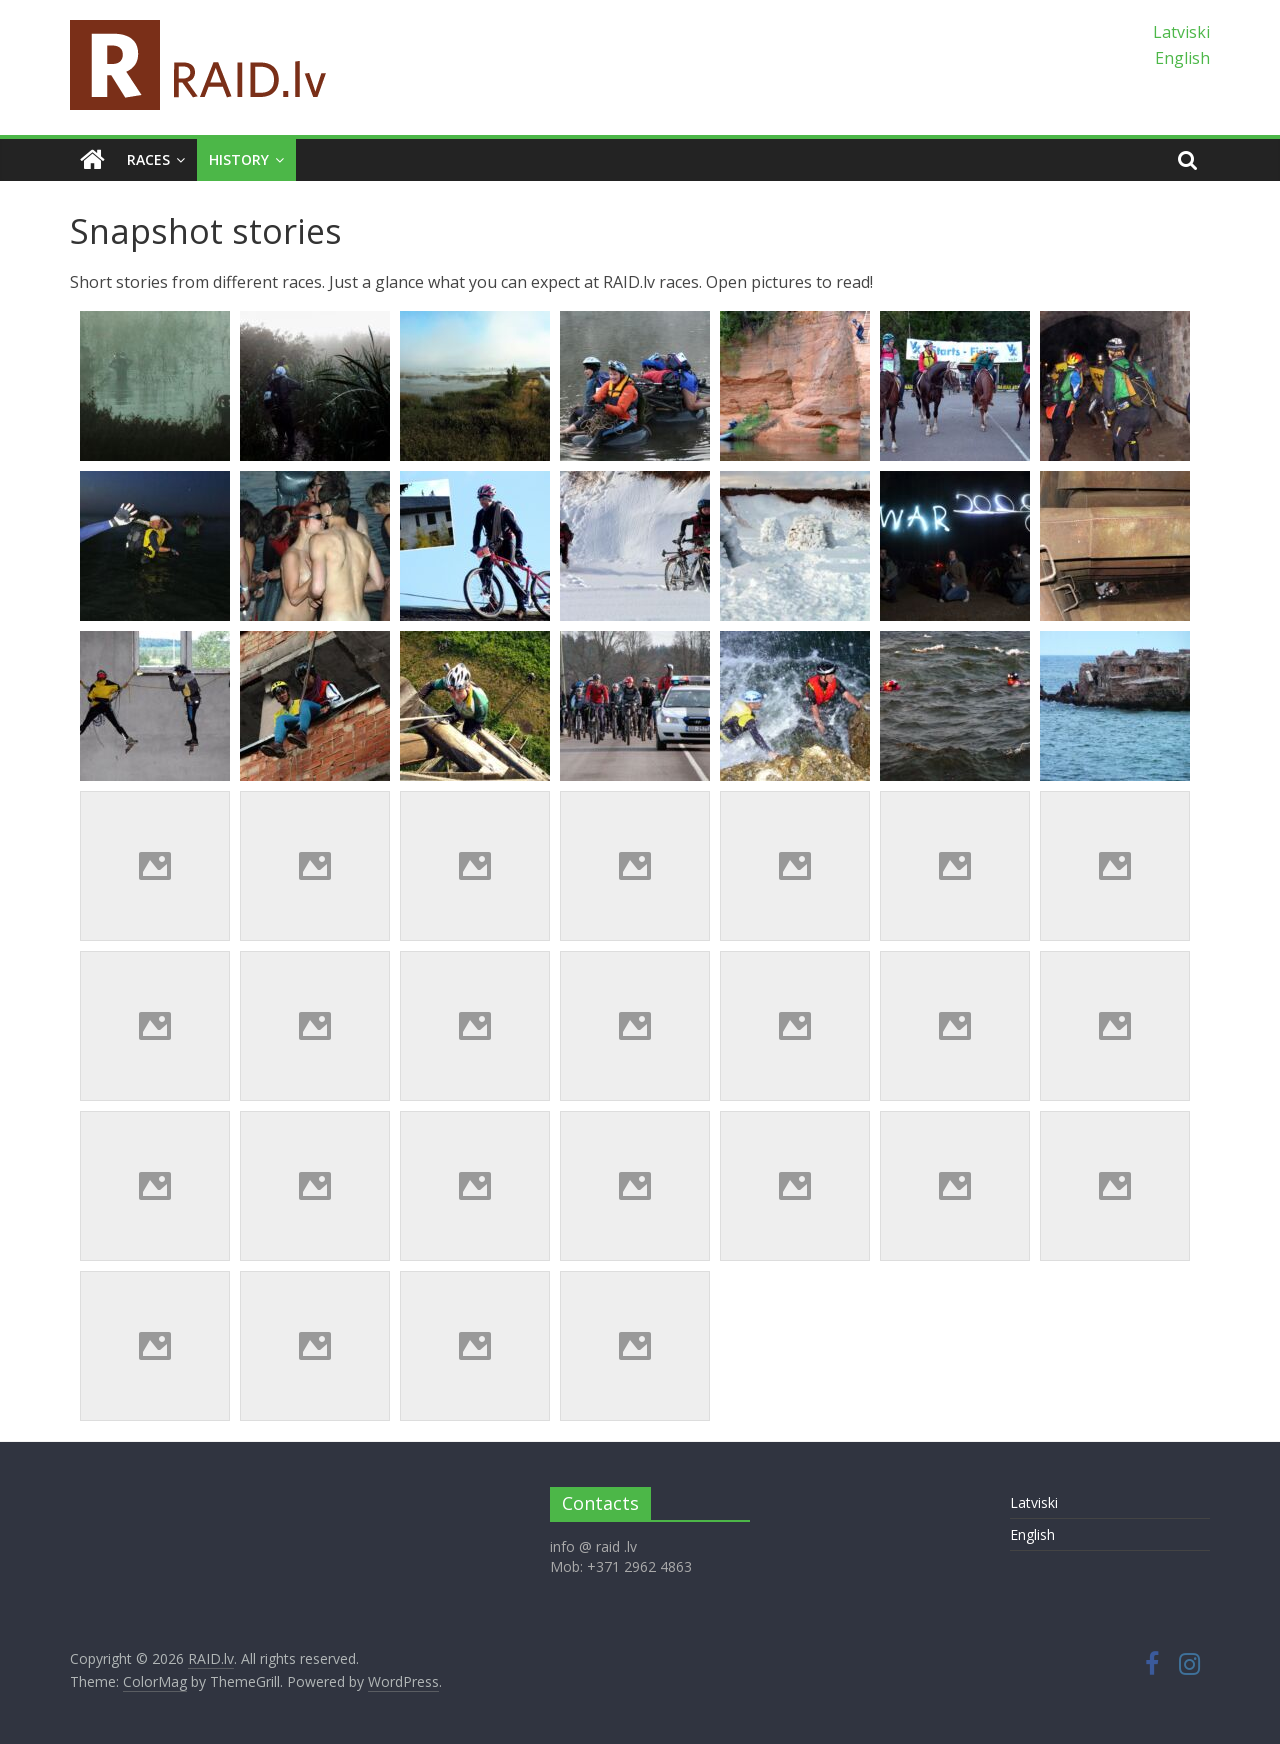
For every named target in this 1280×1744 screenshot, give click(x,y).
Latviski (1181, 32)
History (239, 159)
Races (148, 159)
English (1182, 58)
